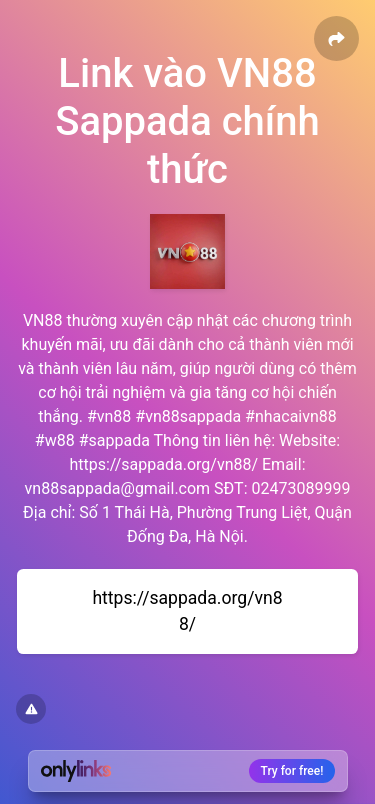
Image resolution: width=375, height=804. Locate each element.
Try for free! (292, 771)
